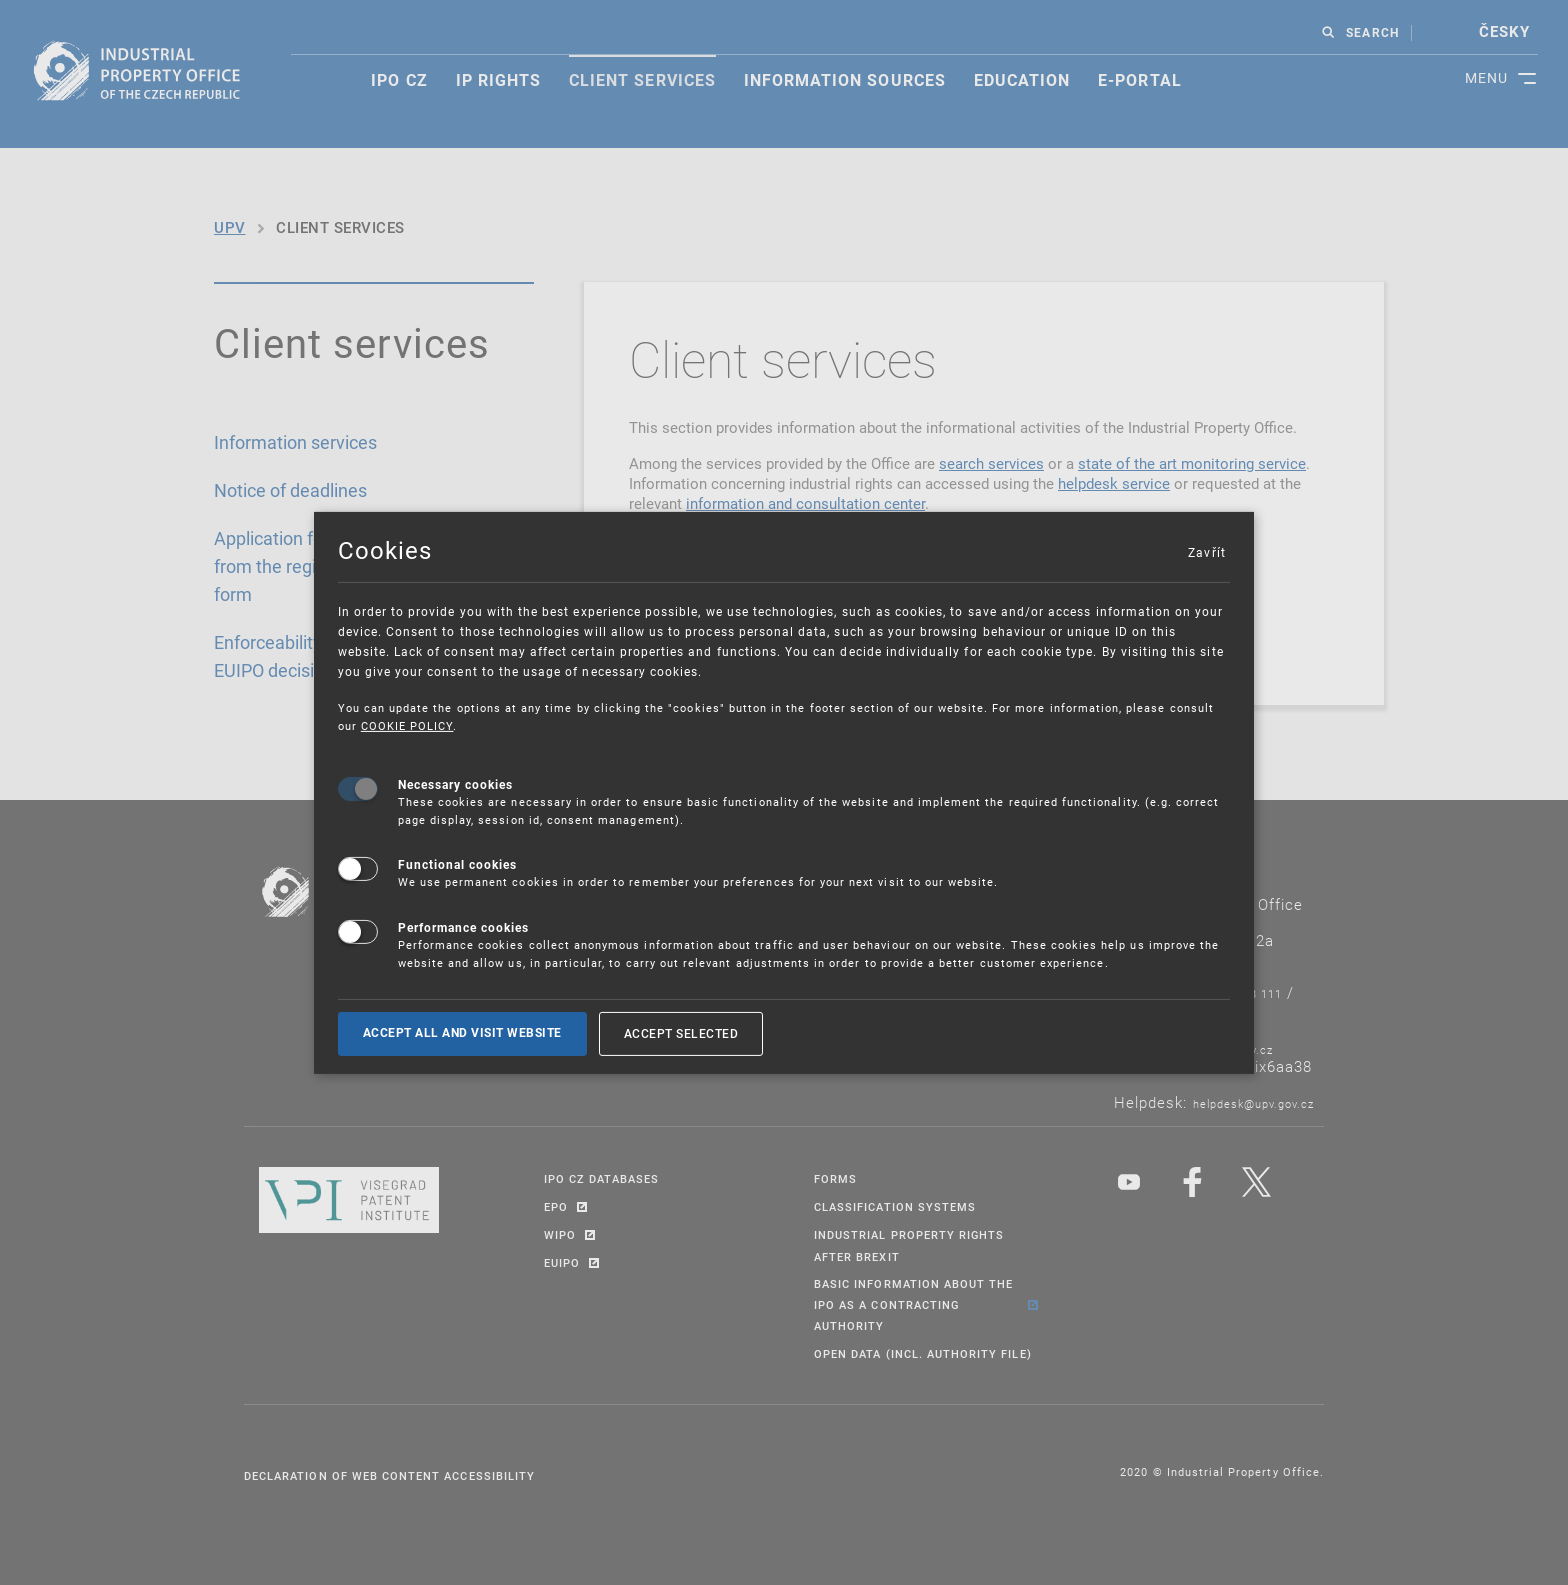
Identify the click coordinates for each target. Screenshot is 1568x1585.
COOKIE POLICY (407, 725)
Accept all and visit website (462, 1033)
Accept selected (681, 1033)
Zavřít (1206, 551)
